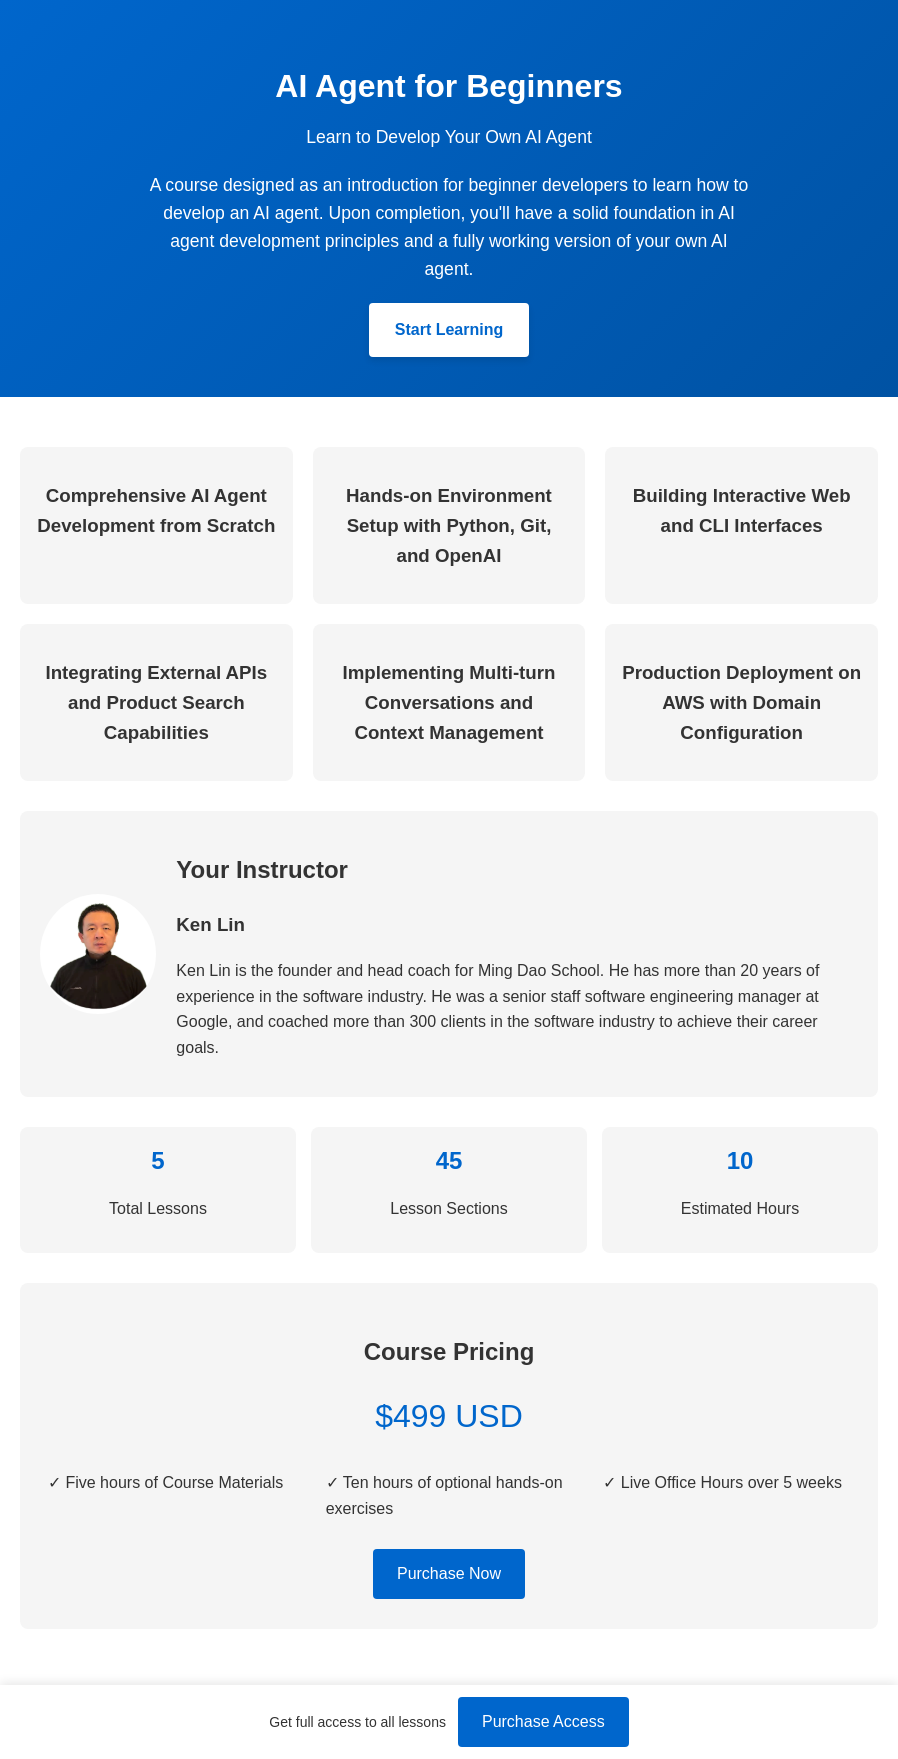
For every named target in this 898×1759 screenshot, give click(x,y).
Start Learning (449, 329)
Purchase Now (449, 1573)
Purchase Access (543, 1721)
